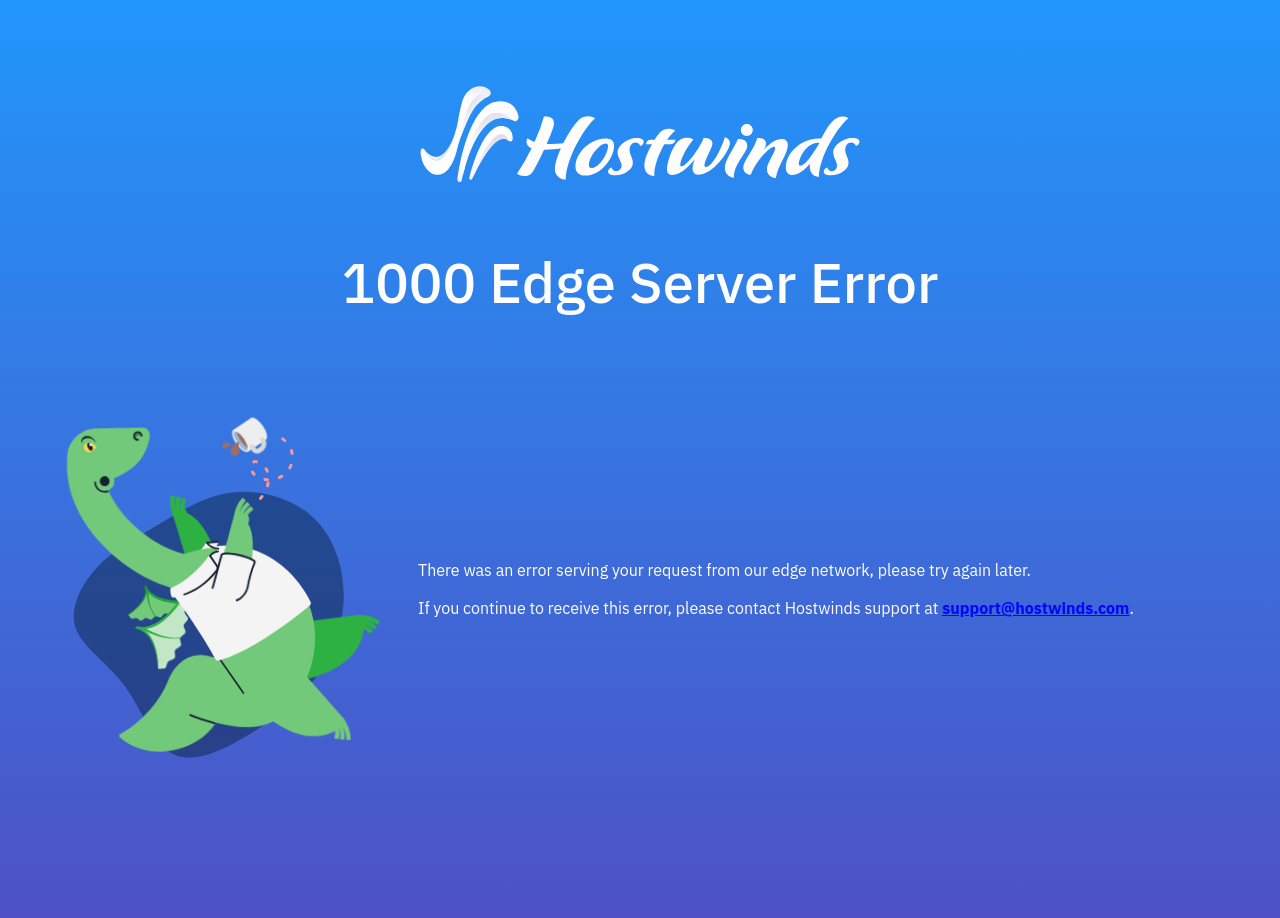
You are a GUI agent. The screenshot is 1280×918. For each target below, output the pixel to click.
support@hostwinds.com (1035, 608)
